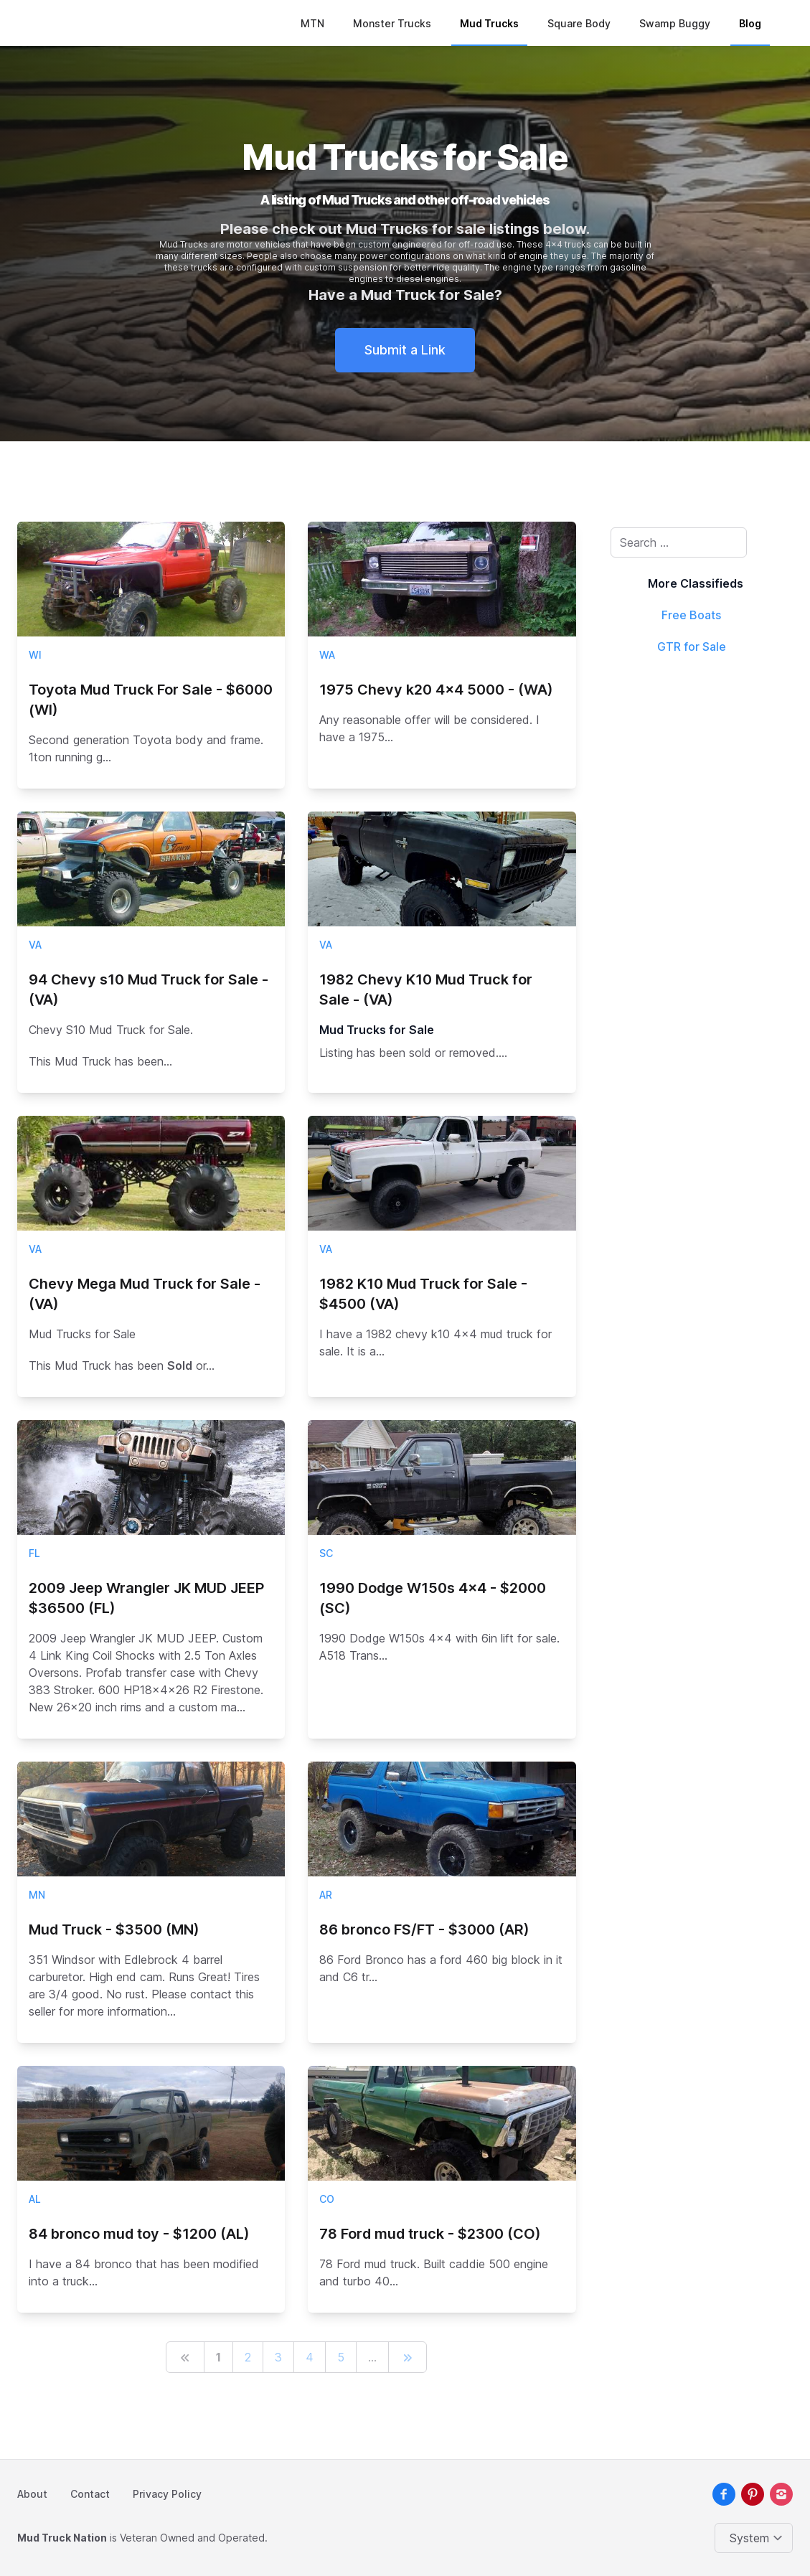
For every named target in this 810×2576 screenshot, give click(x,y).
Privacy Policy (167, 2494)
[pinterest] (752, 2494)
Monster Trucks (392, 23)
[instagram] (781, 2494)
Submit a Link (405, 349)
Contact (90, 2494)
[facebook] (723, 2494)
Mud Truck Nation (62, 2538)
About (32, 2494)
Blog (750, 23)
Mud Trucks (489, 23)
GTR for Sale (691, 646)
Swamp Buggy (674, 23)
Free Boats (691, 615)
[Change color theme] (756, 2538)
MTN (312, 23)
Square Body (579, 23)
